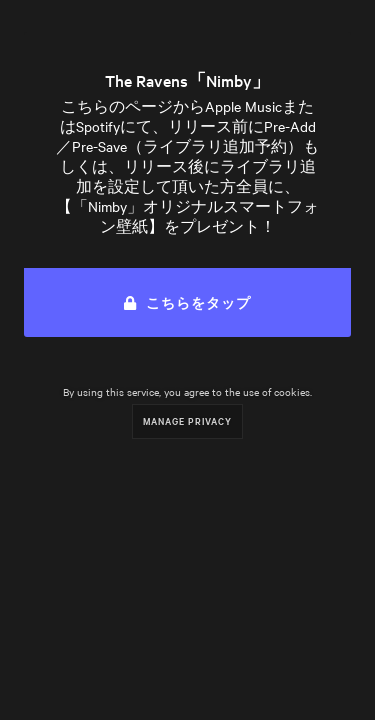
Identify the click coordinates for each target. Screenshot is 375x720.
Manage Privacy (187, 420)
